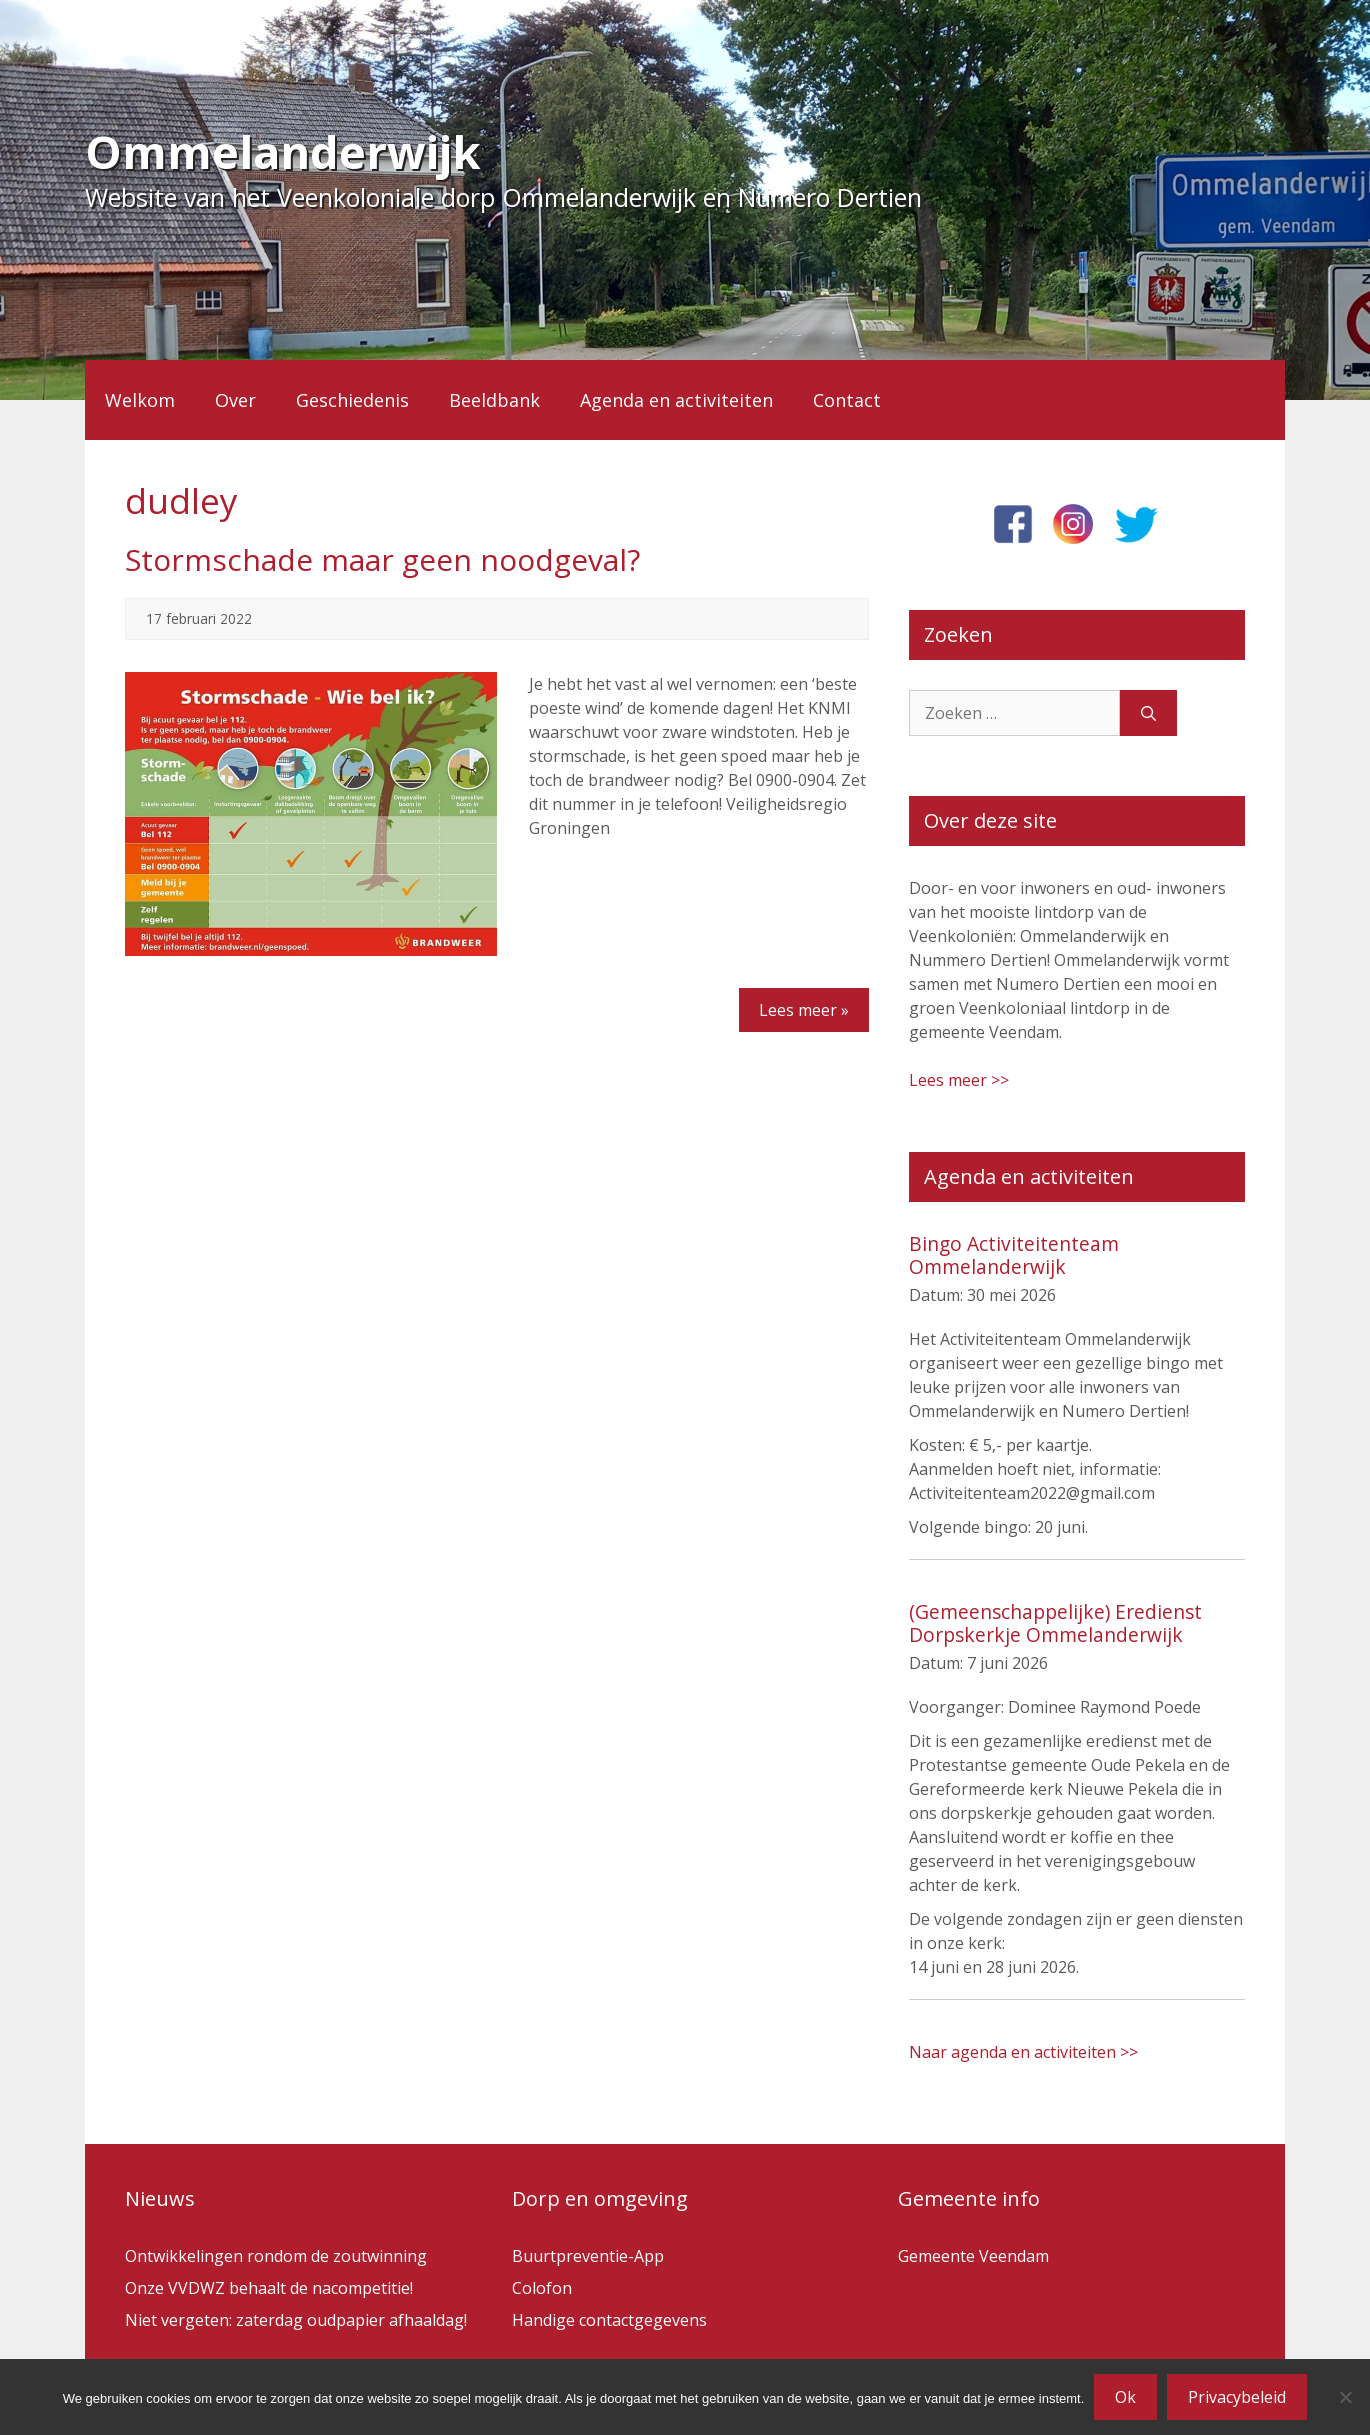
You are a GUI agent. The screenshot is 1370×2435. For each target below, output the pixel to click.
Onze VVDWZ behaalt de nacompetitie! (269, 2288)
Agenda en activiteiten (676, 400)
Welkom (140, 400)
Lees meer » (804, 1010)
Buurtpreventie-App (588, 2256)
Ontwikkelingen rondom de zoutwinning (276, 2256)
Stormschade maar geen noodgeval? (382, 559)
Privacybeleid (1237, 2397)
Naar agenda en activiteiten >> (1023, 2052)
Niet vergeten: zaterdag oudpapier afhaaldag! (296, 2320)
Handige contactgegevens (609, 2320)
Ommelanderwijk (283, 151)
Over (235, 400)
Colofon (542, 2288)
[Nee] (1345, 2397)
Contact (847, 400)
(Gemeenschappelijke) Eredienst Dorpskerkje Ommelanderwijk (1055, 1623)
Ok (1125, 2397)
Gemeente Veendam (973, 2256)
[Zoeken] (1148, 713)
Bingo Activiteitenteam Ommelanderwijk (1014, 1255)
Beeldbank (494, 400)
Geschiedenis (352, 400)
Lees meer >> (959, 1080)
